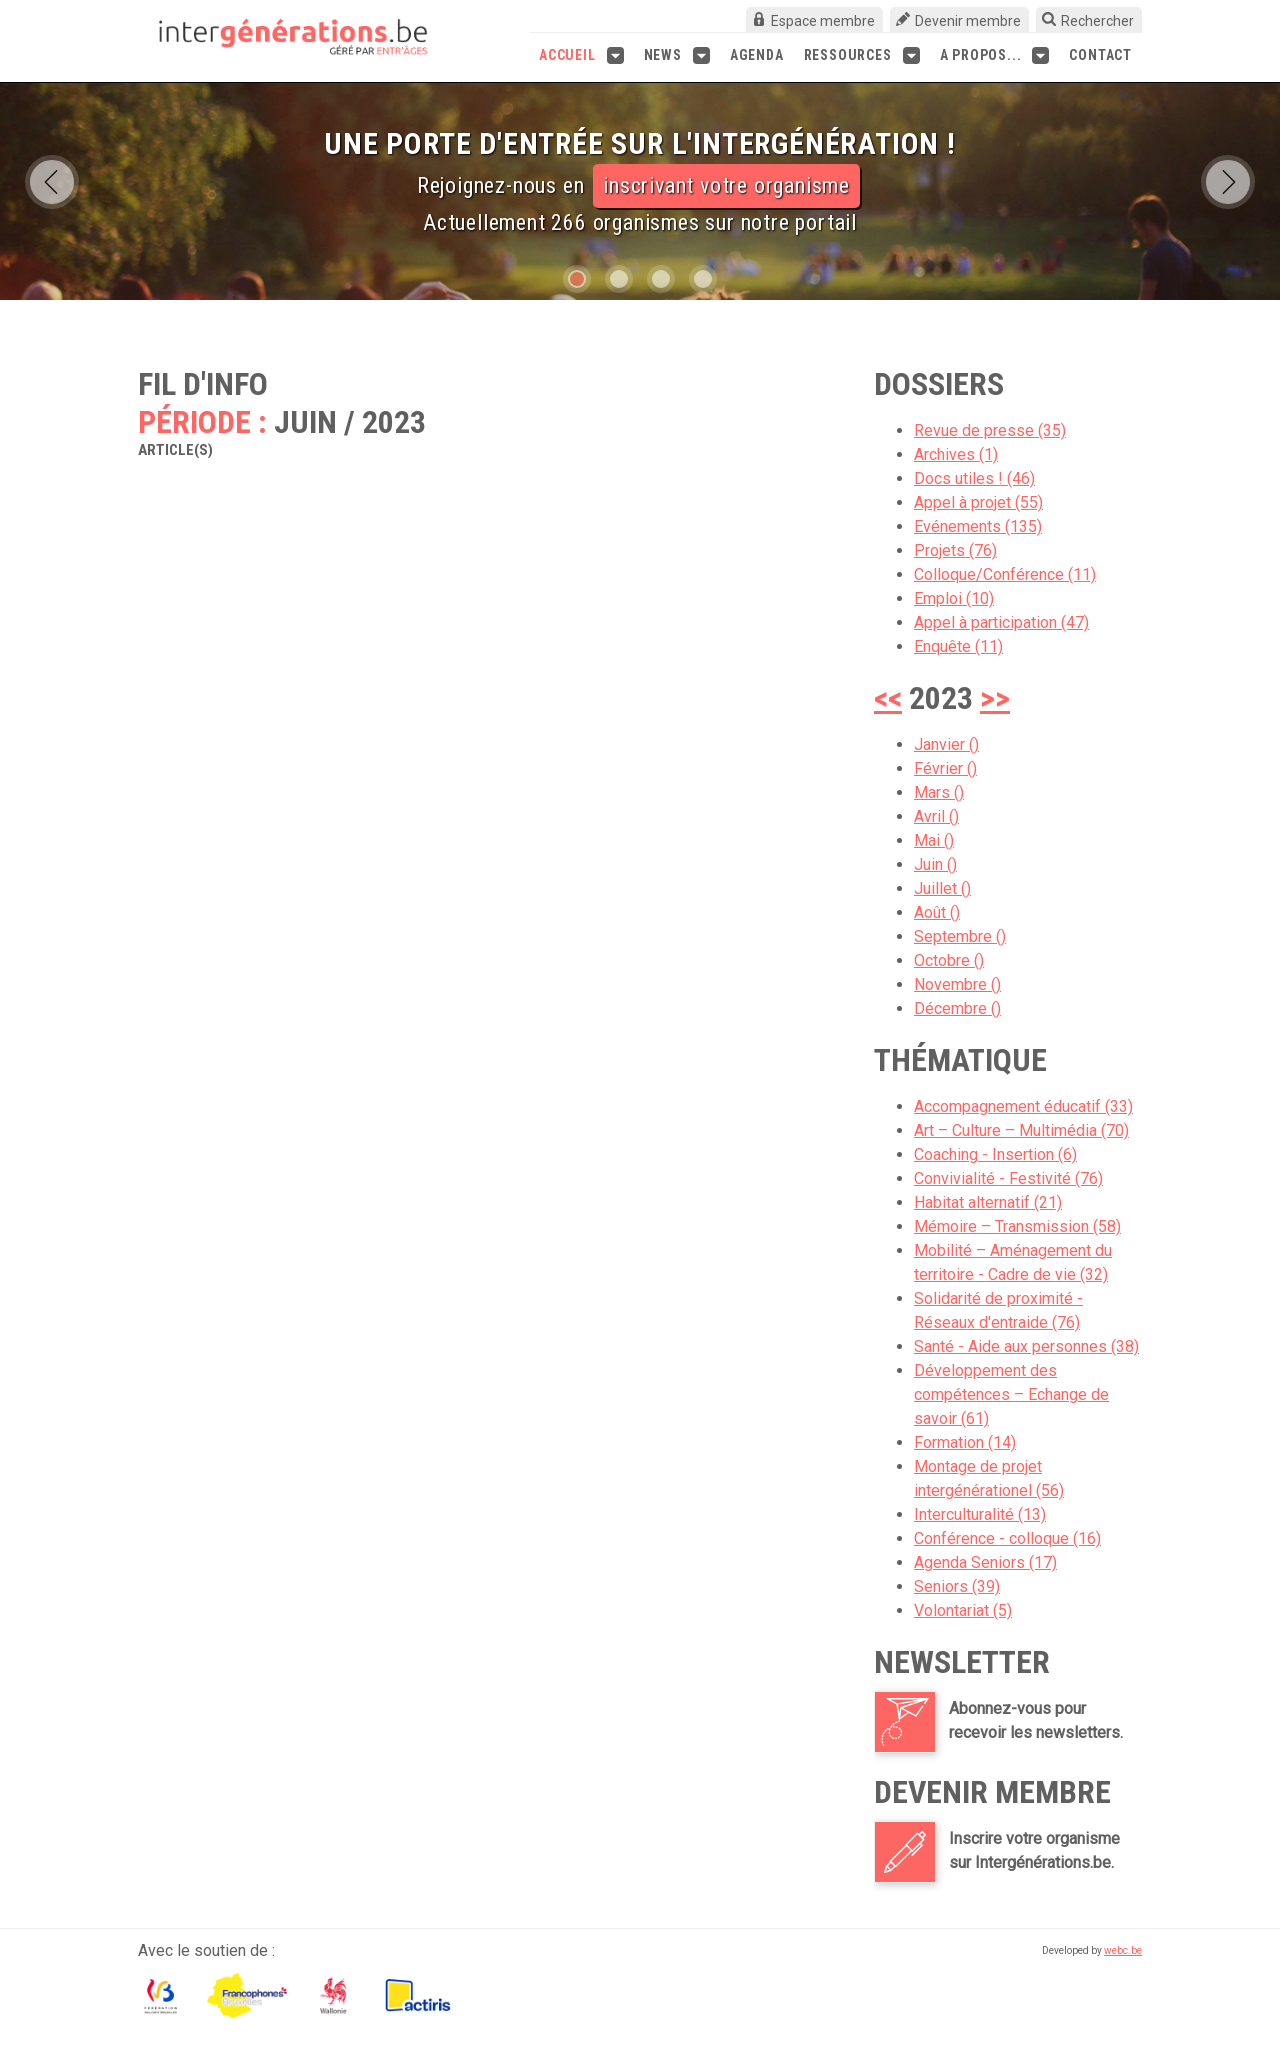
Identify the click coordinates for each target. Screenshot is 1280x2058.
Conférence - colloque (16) (1007, 1538)
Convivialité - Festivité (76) (1008, 1178)
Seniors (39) (957, 1586)
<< (888, 698)
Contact (1100, 55)
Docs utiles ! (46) (974, 478)
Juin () (935, 864)
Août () (937, 912)
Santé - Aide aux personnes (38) (1026, 1346)
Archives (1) (956, 454)
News (677, 55)
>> (995, 698)
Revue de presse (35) (990, 430)
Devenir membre (968, 21)
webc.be (1123, 1950)
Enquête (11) (958, 646)
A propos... (995, 55)
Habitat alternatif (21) (988, 1202)
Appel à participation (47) (1001, 622)
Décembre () (957, 1008)
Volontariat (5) (963, 1610)
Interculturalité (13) (980, 1514)
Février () (945, 768)
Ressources (862, 55)
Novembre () (957, 984)
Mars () (939, 792)
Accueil (581, 55)
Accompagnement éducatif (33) (1023, 1106)
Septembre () (960, 936)
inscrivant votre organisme (726, 185)
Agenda (757, 55)
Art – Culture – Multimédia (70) (1021, 1130)
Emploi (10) (954, 598)
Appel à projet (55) (978, 502)
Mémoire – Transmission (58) (1017, 1226)
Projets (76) (955, 550)
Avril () (936, 816)
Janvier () (946, 744)
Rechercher (1097, 21)
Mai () (934, 840)
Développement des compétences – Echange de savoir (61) (1011, 1394)
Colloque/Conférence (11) (1005, 574)
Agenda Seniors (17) (985, 1562)
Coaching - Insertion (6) (995, 1154)
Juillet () (942, 888)
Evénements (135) (978, 526)
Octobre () (949, 960)
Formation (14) (965, 1442)
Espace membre (823, 21)
